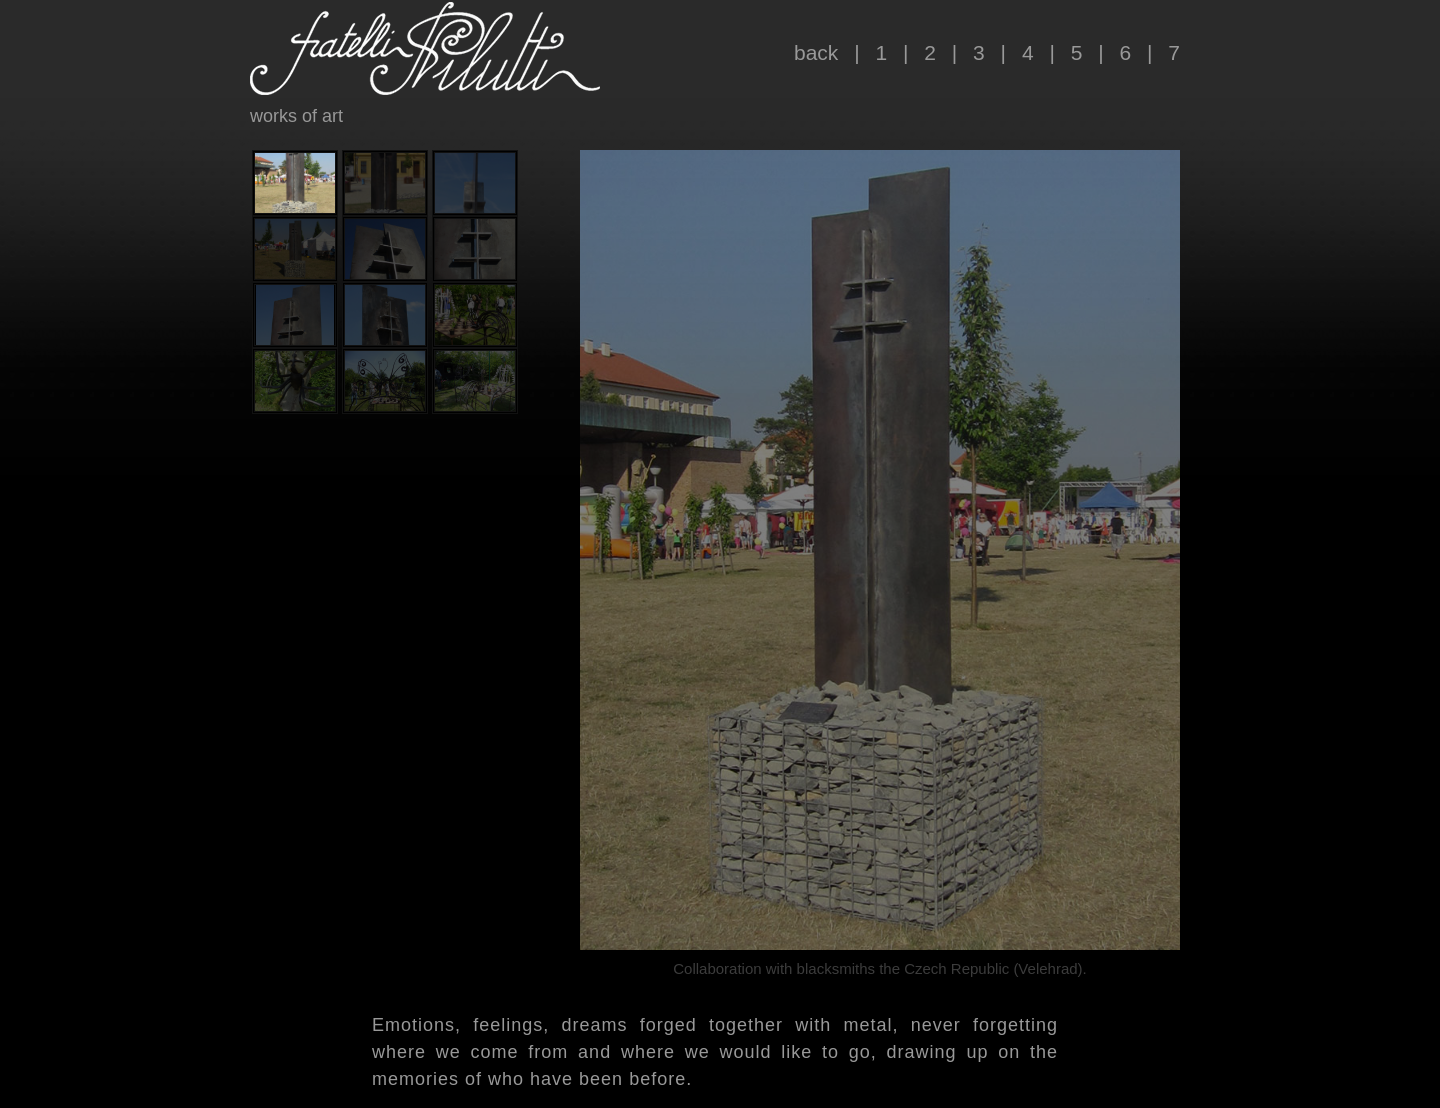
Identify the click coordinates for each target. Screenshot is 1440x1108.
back (816, 52)
